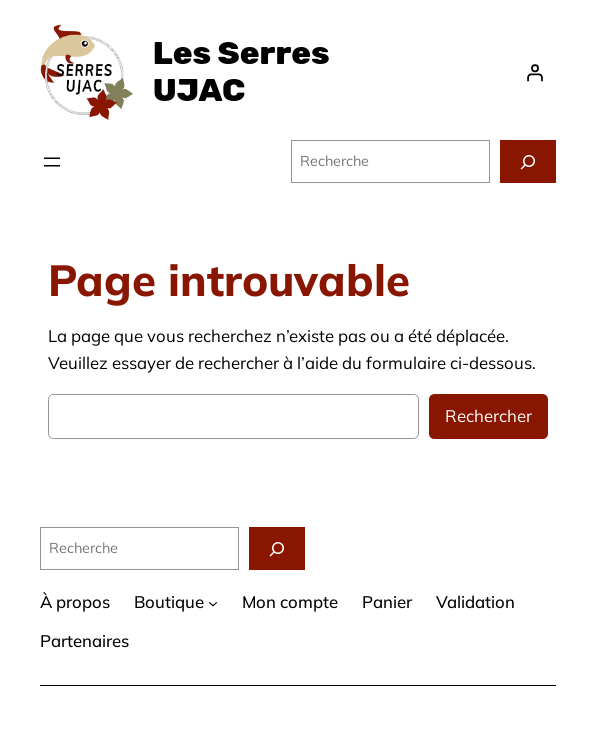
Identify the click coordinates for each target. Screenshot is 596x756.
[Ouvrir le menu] (52, 162)
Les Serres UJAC (241, 71)
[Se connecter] (535, 72)
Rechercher (488, 415)
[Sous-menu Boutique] (213, 603)
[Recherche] (528, 161)
